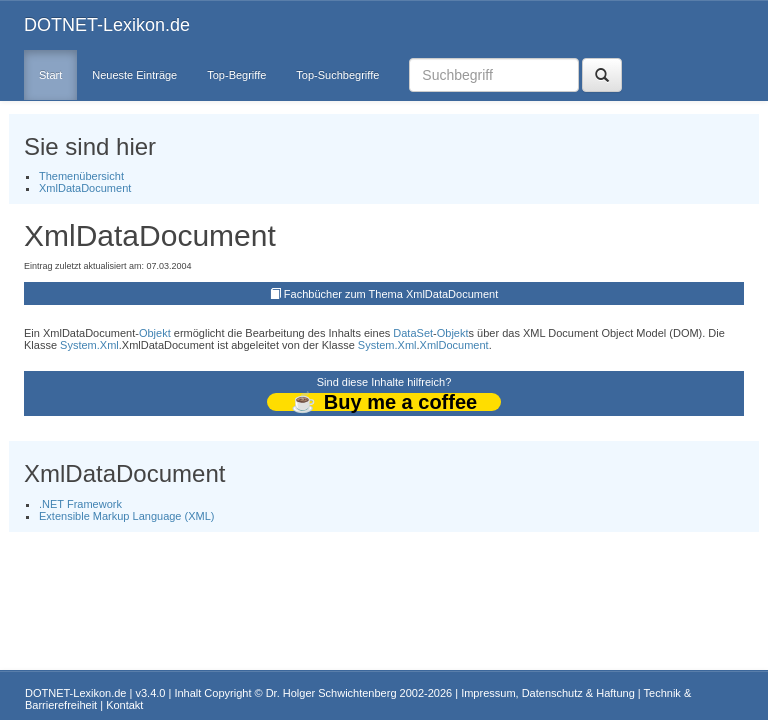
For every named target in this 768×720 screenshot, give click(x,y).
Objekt (155, 333)
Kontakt (124, 705)
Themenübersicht (81, 176)
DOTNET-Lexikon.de (107, 25)
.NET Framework (80, 504)
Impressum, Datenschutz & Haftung (548, 693)
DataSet (413, 333)
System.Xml (89, 345)
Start (50, 75)
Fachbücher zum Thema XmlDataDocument (391, 294)
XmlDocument (454, 345)
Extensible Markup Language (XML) (126, 516)
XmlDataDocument (85, 188)
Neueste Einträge (134, 75)
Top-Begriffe (236, 75)
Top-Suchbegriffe (337, 75)
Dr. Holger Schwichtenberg (331, 693)
